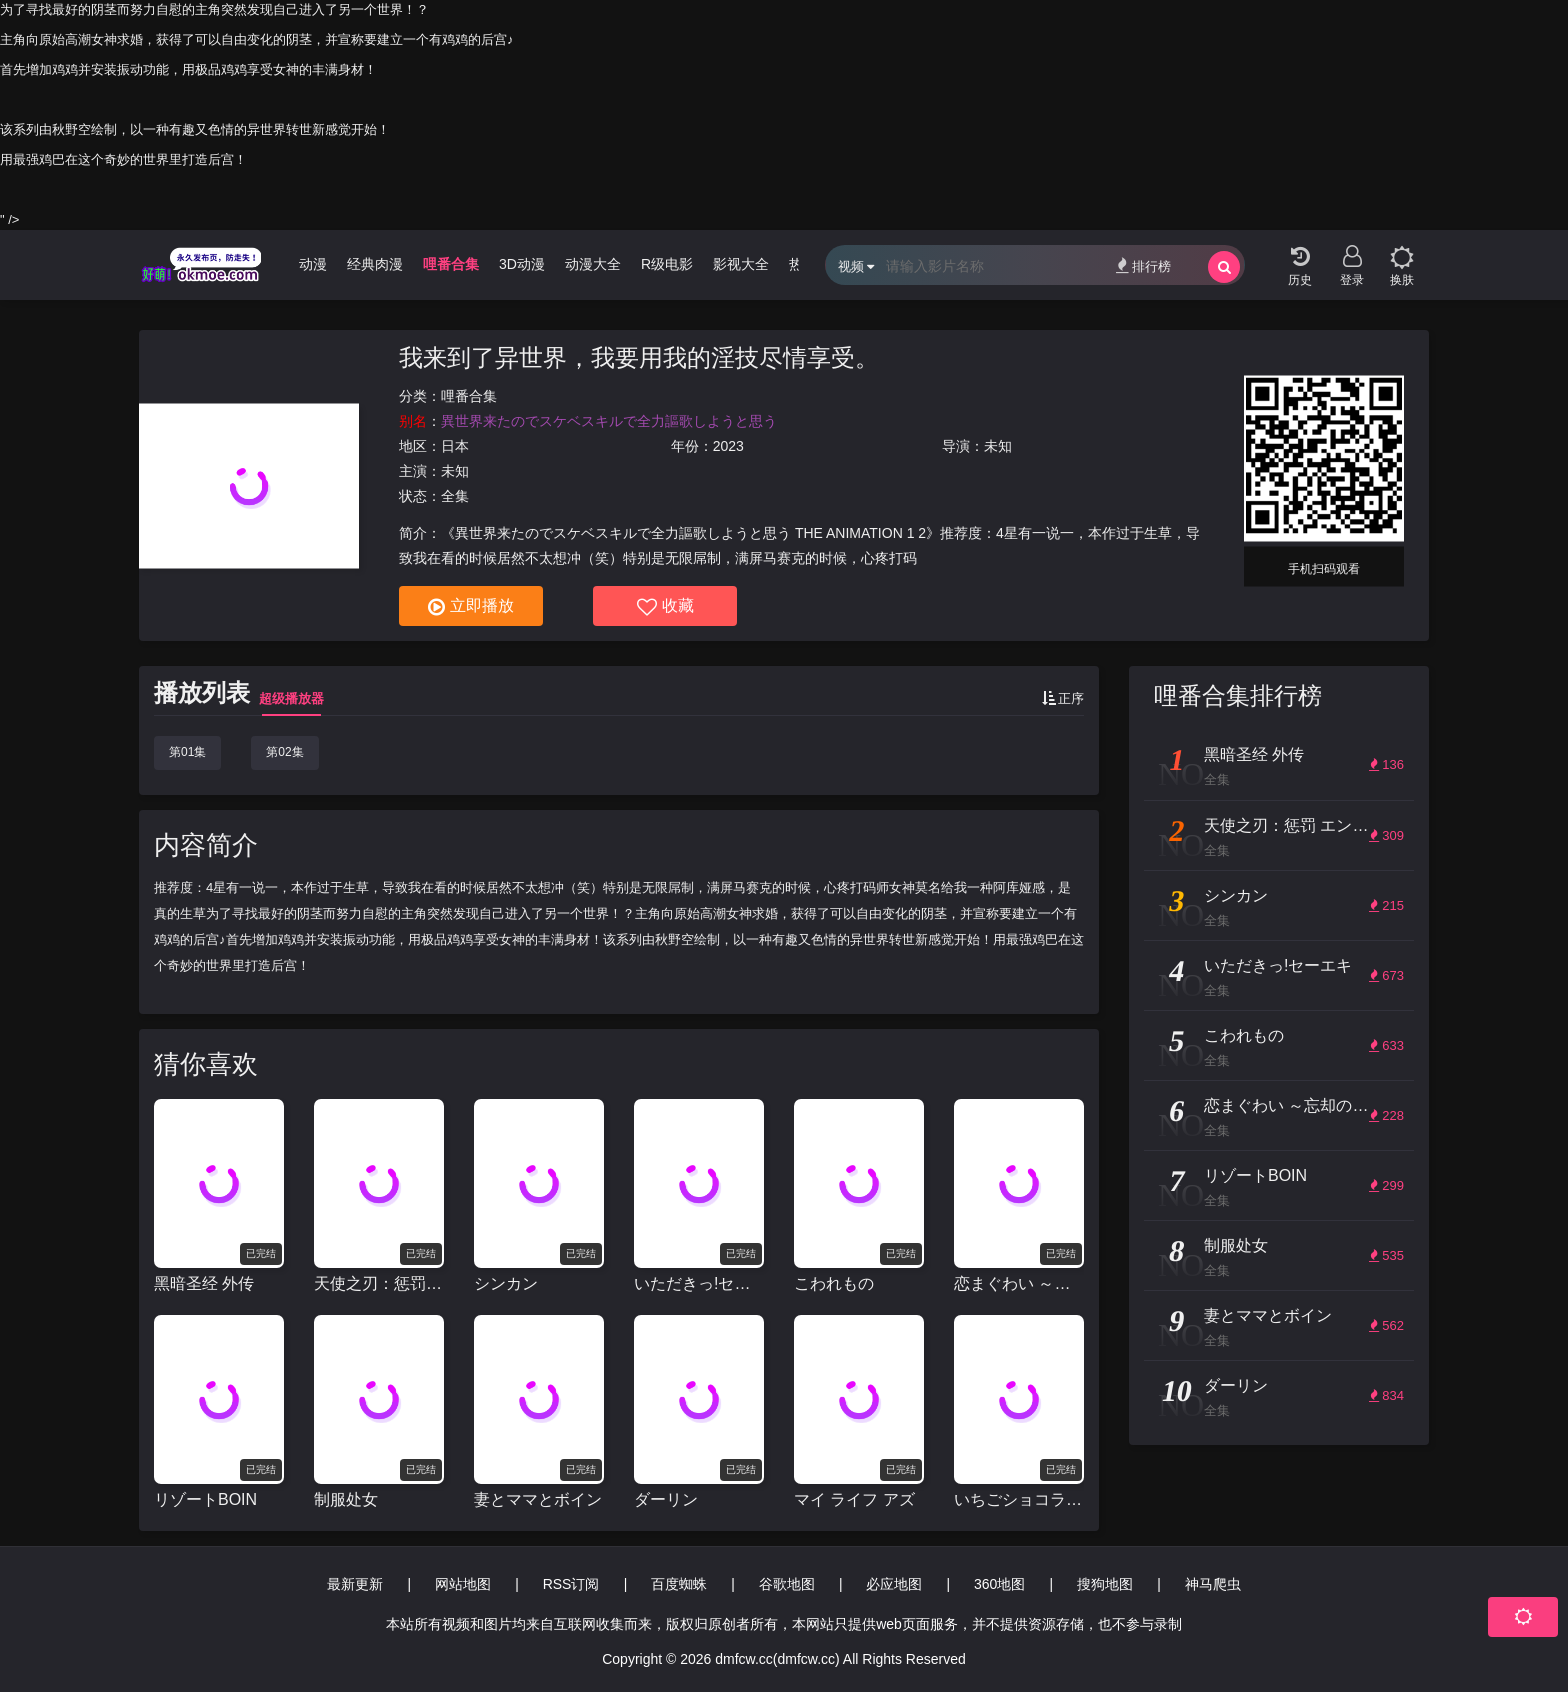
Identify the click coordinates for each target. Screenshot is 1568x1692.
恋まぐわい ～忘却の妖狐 (1019, 1283)
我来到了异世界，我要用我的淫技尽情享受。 (639, 357)
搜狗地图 (1105, 1584)
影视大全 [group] (741, 264)
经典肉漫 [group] (375, 264)
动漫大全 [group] (593, 264)
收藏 (665, 607)
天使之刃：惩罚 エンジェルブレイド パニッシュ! (379, 1283)
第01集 (187, 752)
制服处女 (346, 1499)
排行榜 (1143, 265)
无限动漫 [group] (299, 264)
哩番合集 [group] (451, 264)
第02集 (284, 752)
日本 (455, 446)
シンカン (506, 1283)
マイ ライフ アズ (854, 1499)
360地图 (999, 1584)
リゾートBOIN (205, 1499)
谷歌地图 (787, 1584)
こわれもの (834, 1283)
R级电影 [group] (667, 264)
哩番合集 (469, 396)
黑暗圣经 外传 (204, 1283)
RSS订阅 (571, 1584)
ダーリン (666, 1499)
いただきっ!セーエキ (699, 1283)
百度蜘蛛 (679, 1584)
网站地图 (463, 1584)
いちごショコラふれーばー (1019, 1499)
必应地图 (894, 1584)
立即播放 (471, 607)
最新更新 (355, 1584)
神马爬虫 (1213, 1584)
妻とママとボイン (538, 1499)
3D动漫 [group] (522, 264)
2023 (728, 446)
